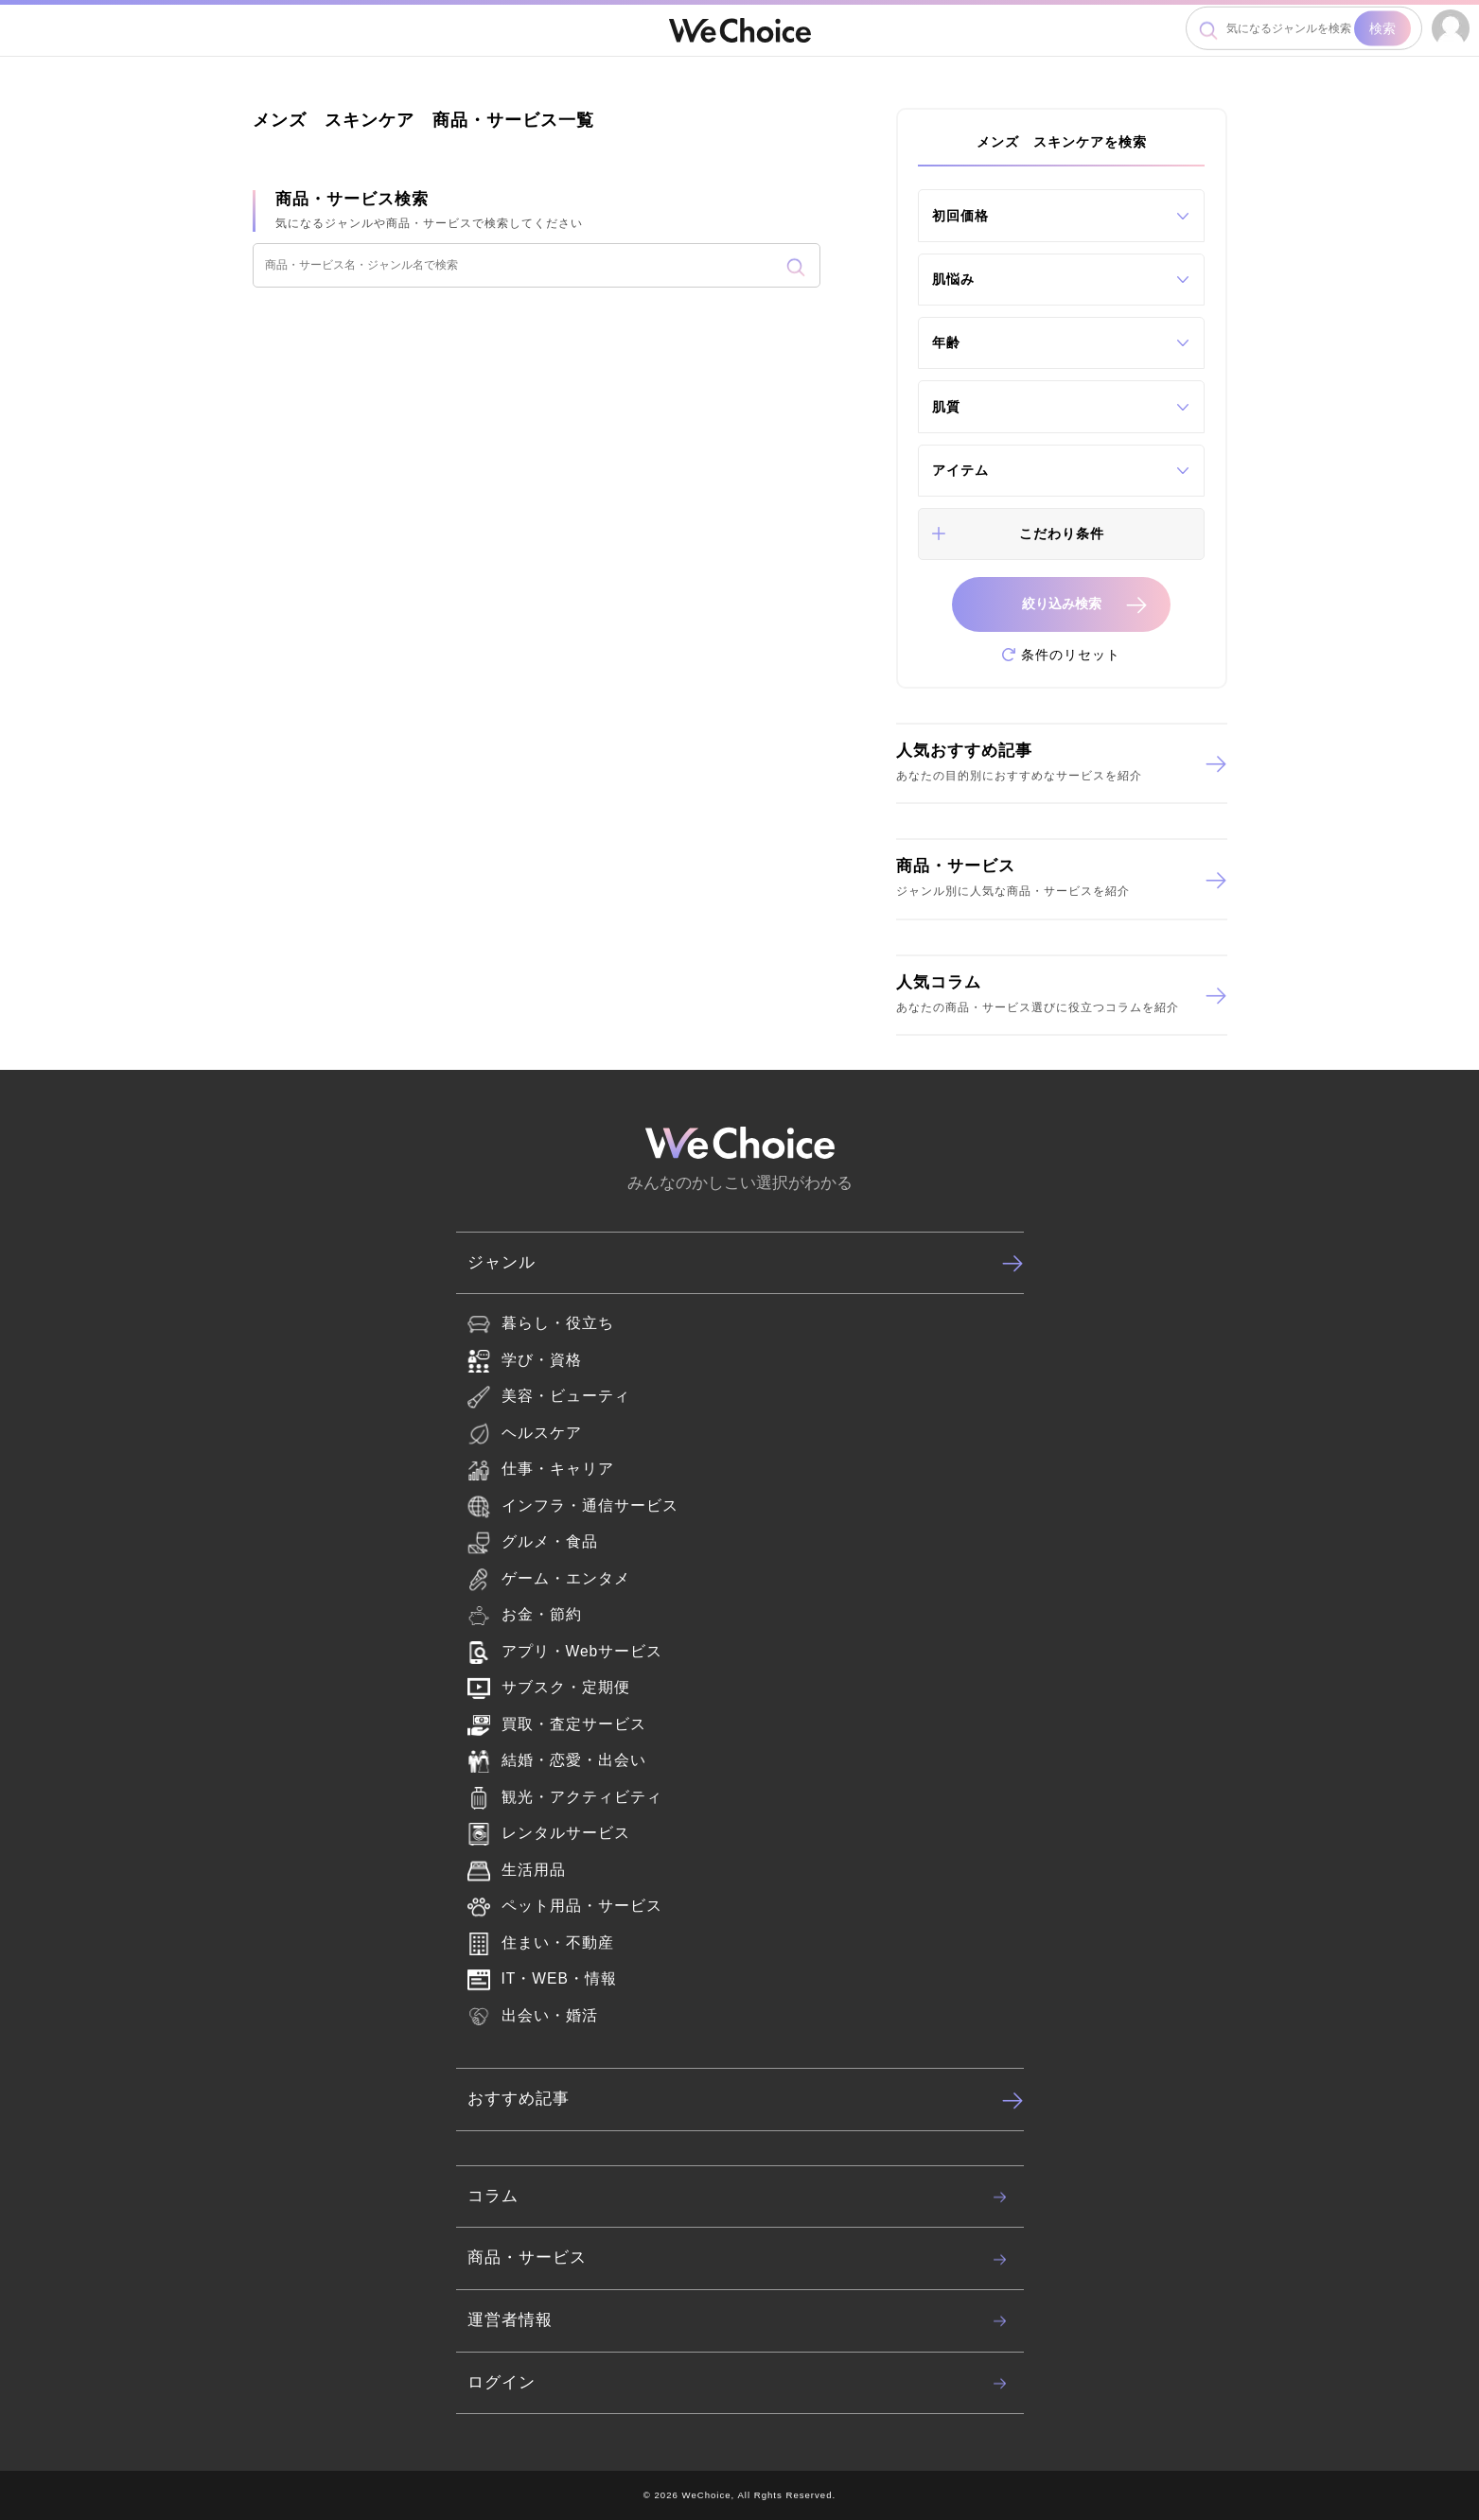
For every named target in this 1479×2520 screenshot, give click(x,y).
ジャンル (745, 1262)
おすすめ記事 (745, 2100)
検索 (1382, 28)
